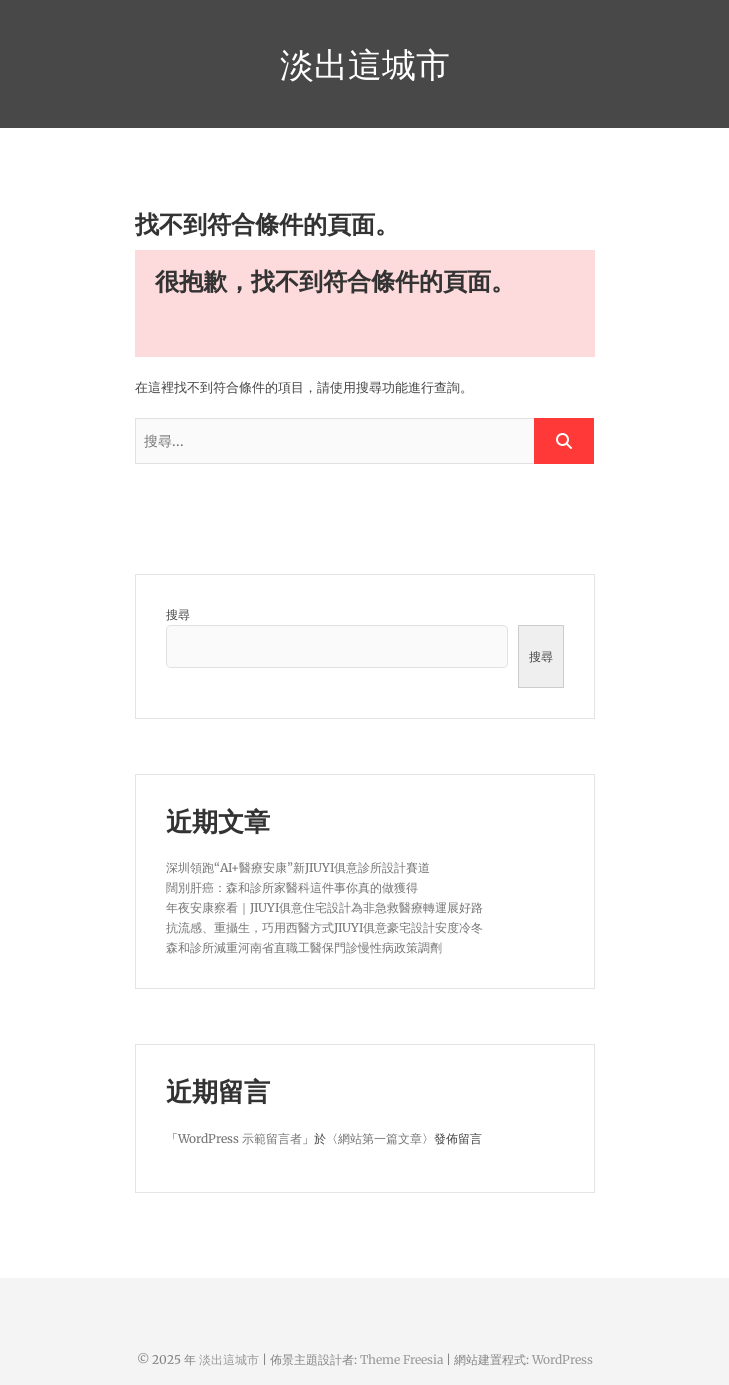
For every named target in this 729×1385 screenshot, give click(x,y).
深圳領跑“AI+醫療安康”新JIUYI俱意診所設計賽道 (298, 867)
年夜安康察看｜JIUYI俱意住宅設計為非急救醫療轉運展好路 (324, 907)
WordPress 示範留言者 (240, 1138)
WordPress (562, 1359)
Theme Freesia (401, 1359)
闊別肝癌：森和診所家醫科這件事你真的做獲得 (292, 887)
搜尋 (178, 614)
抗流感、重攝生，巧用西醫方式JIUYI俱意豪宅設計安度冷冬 (324, 927)
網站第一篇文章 (380, 1138)
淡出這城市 (365, 64)
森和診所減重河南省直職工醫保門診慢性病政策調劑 (304, 947)
